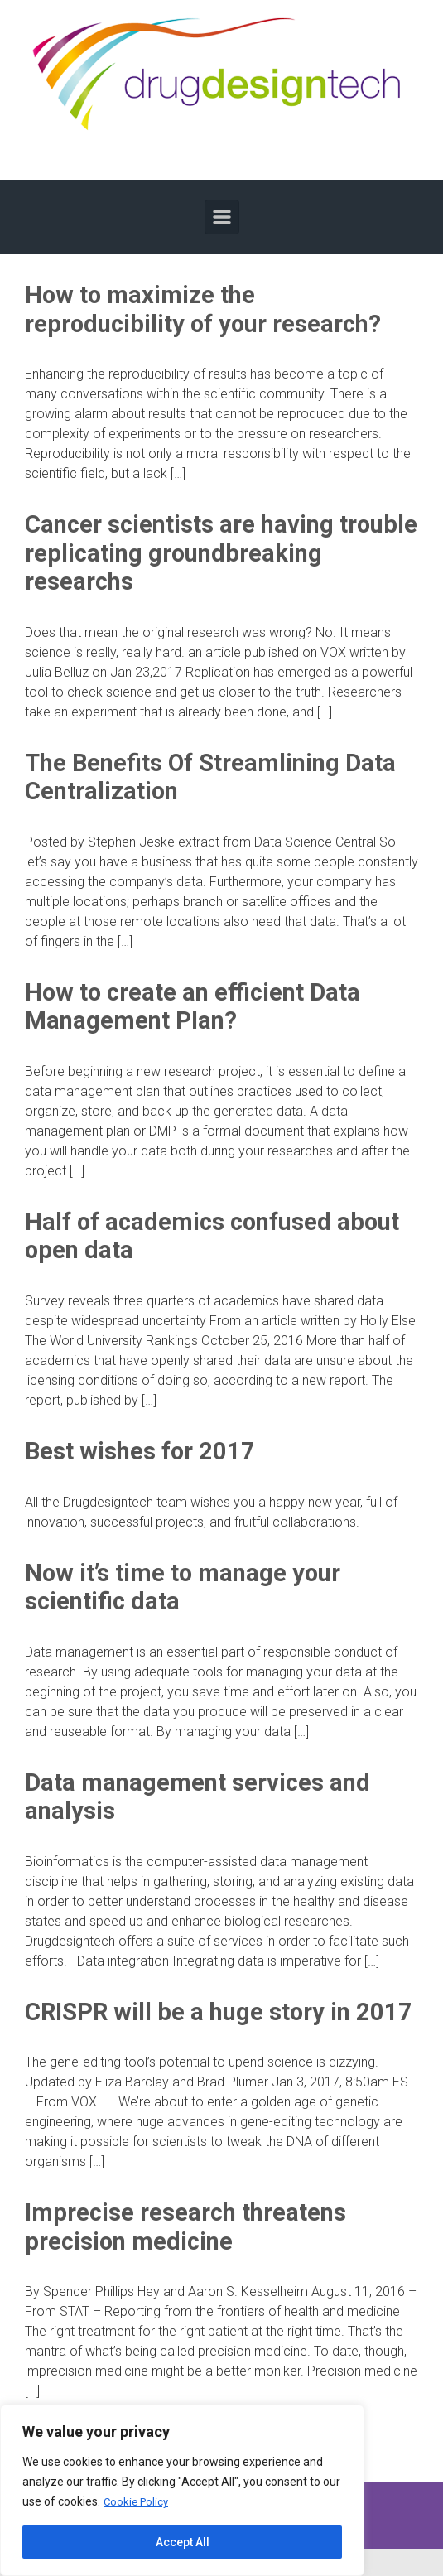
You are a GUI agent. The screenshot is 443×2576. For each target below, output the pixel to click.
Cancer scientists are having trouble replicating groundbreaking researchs (221, 553)
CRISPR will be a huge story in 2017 (218, 2012)
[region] (182, 2490)
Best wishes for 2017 (140, 1451)
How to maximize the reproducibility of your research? (203, 309)
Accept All (182, 2542)
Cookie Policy (138, 2502)
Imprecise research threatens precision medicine (185, 2226)
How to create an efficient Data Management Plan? (192, 1006)
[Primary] (222, 217)
